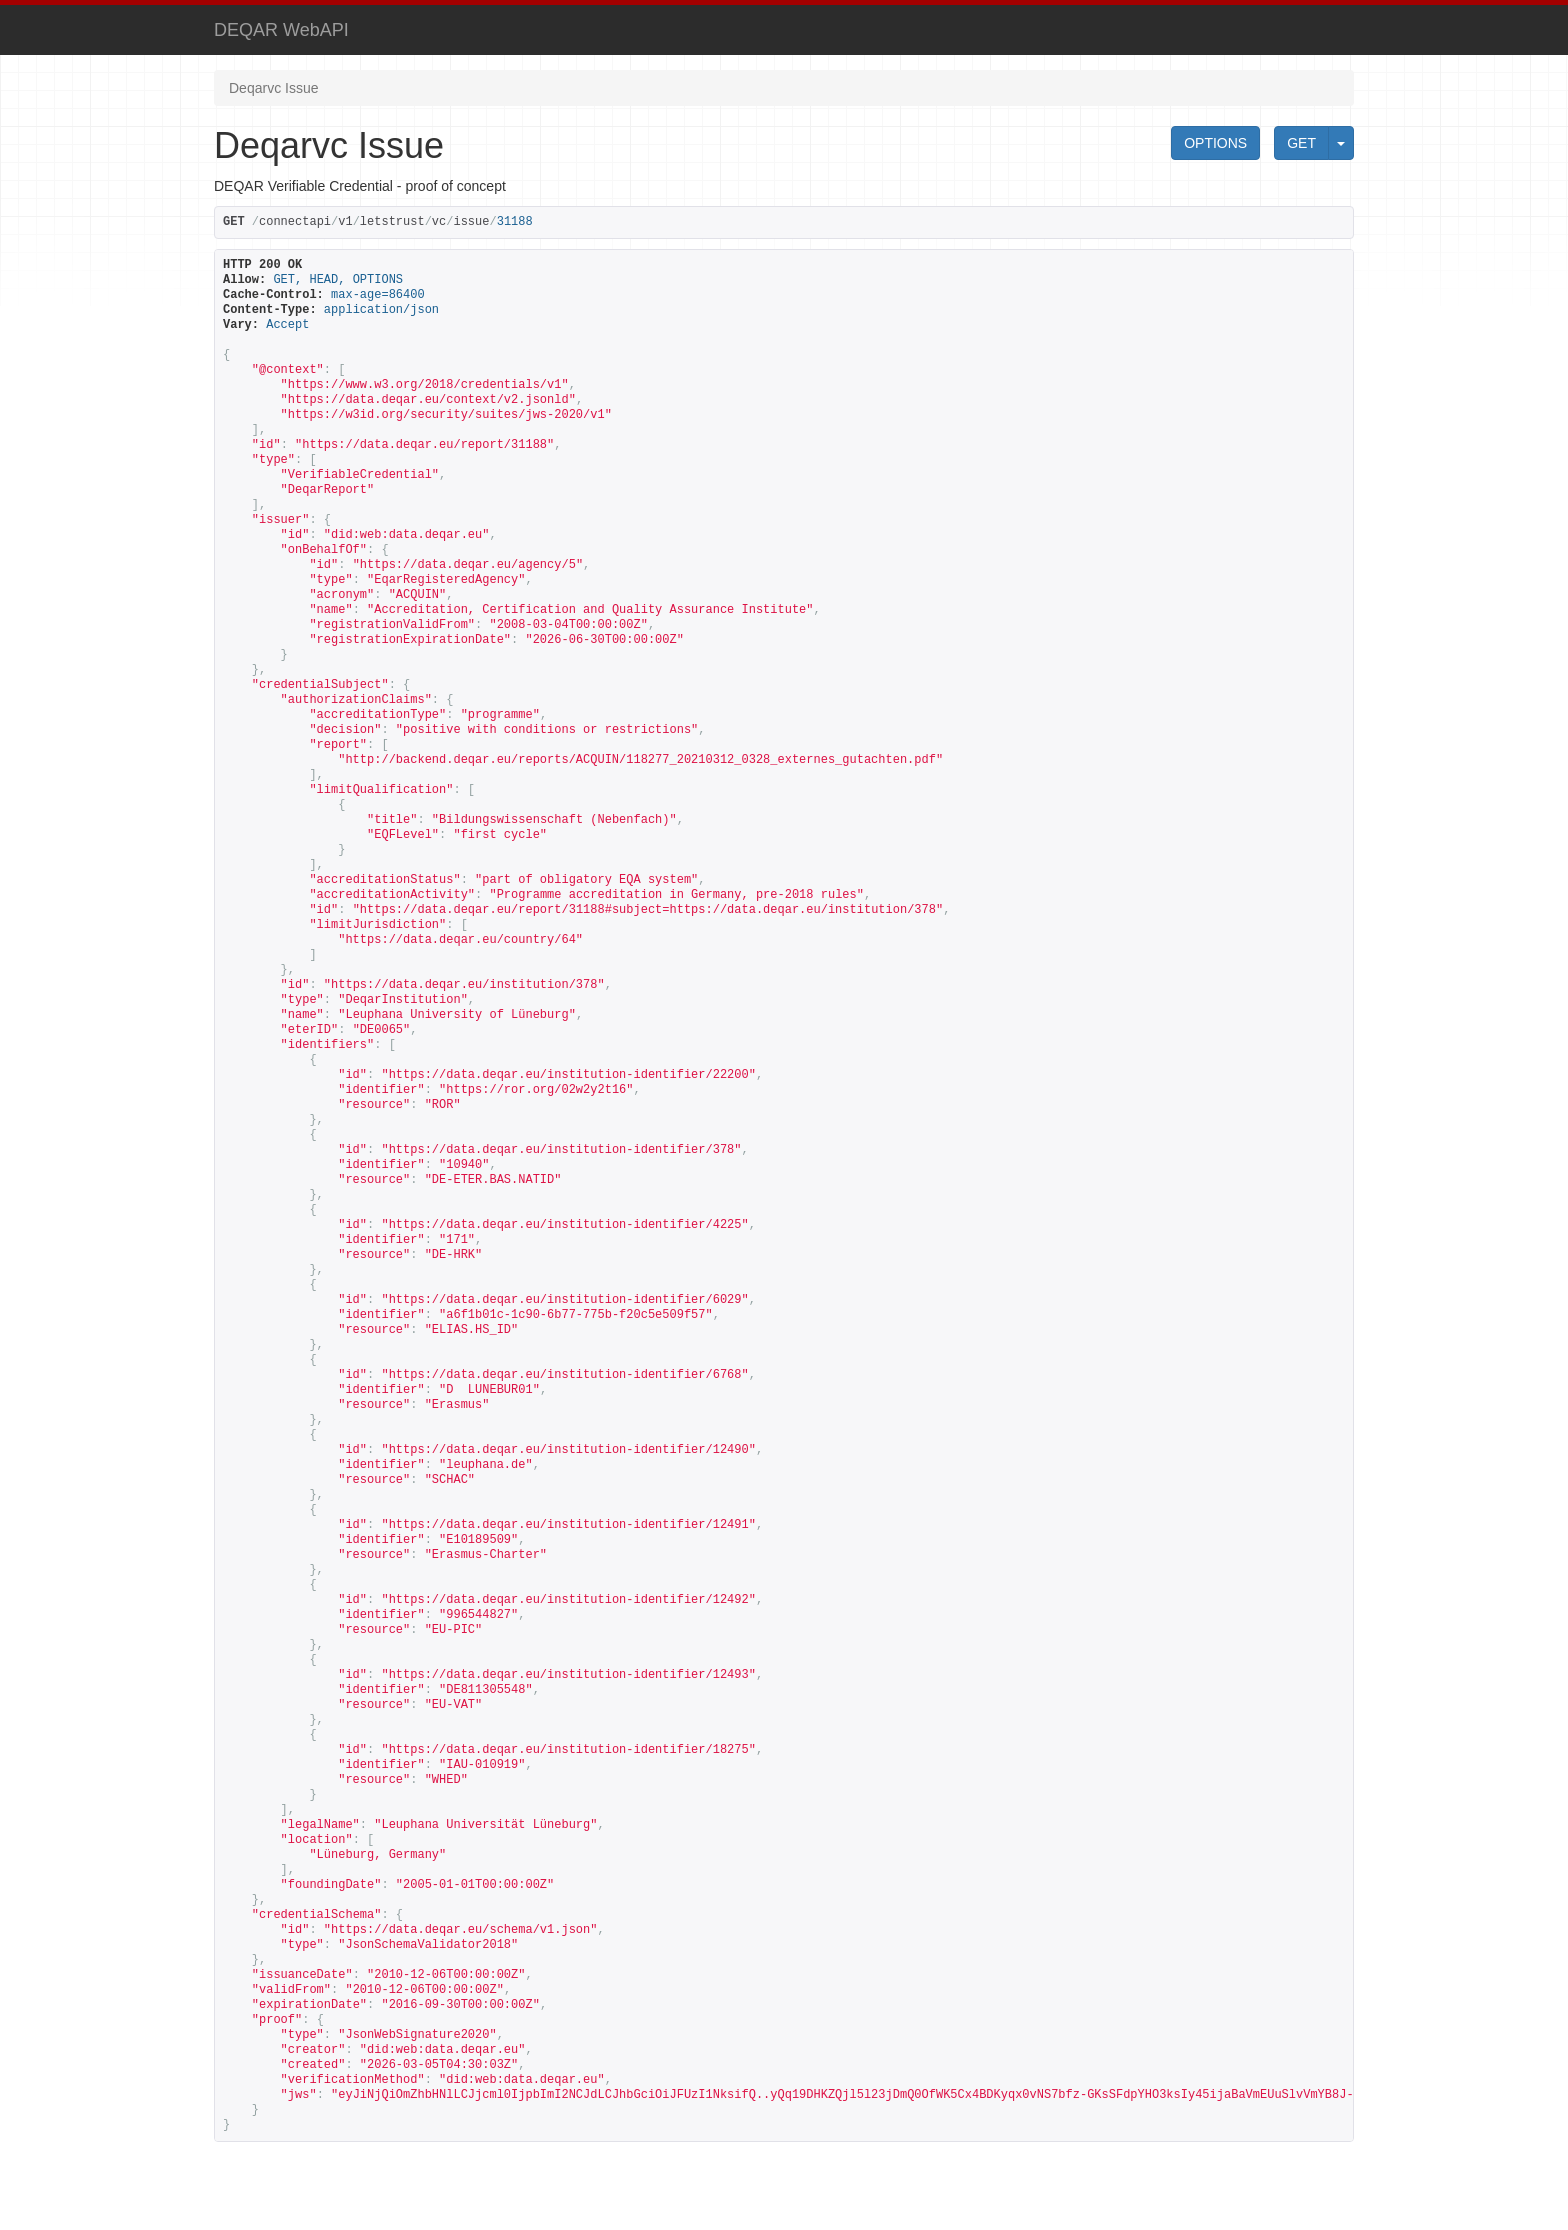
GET (1301, 143)
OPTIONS (1215, 143)
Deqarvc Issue (273, 88)
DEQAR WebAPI (281, 30)
